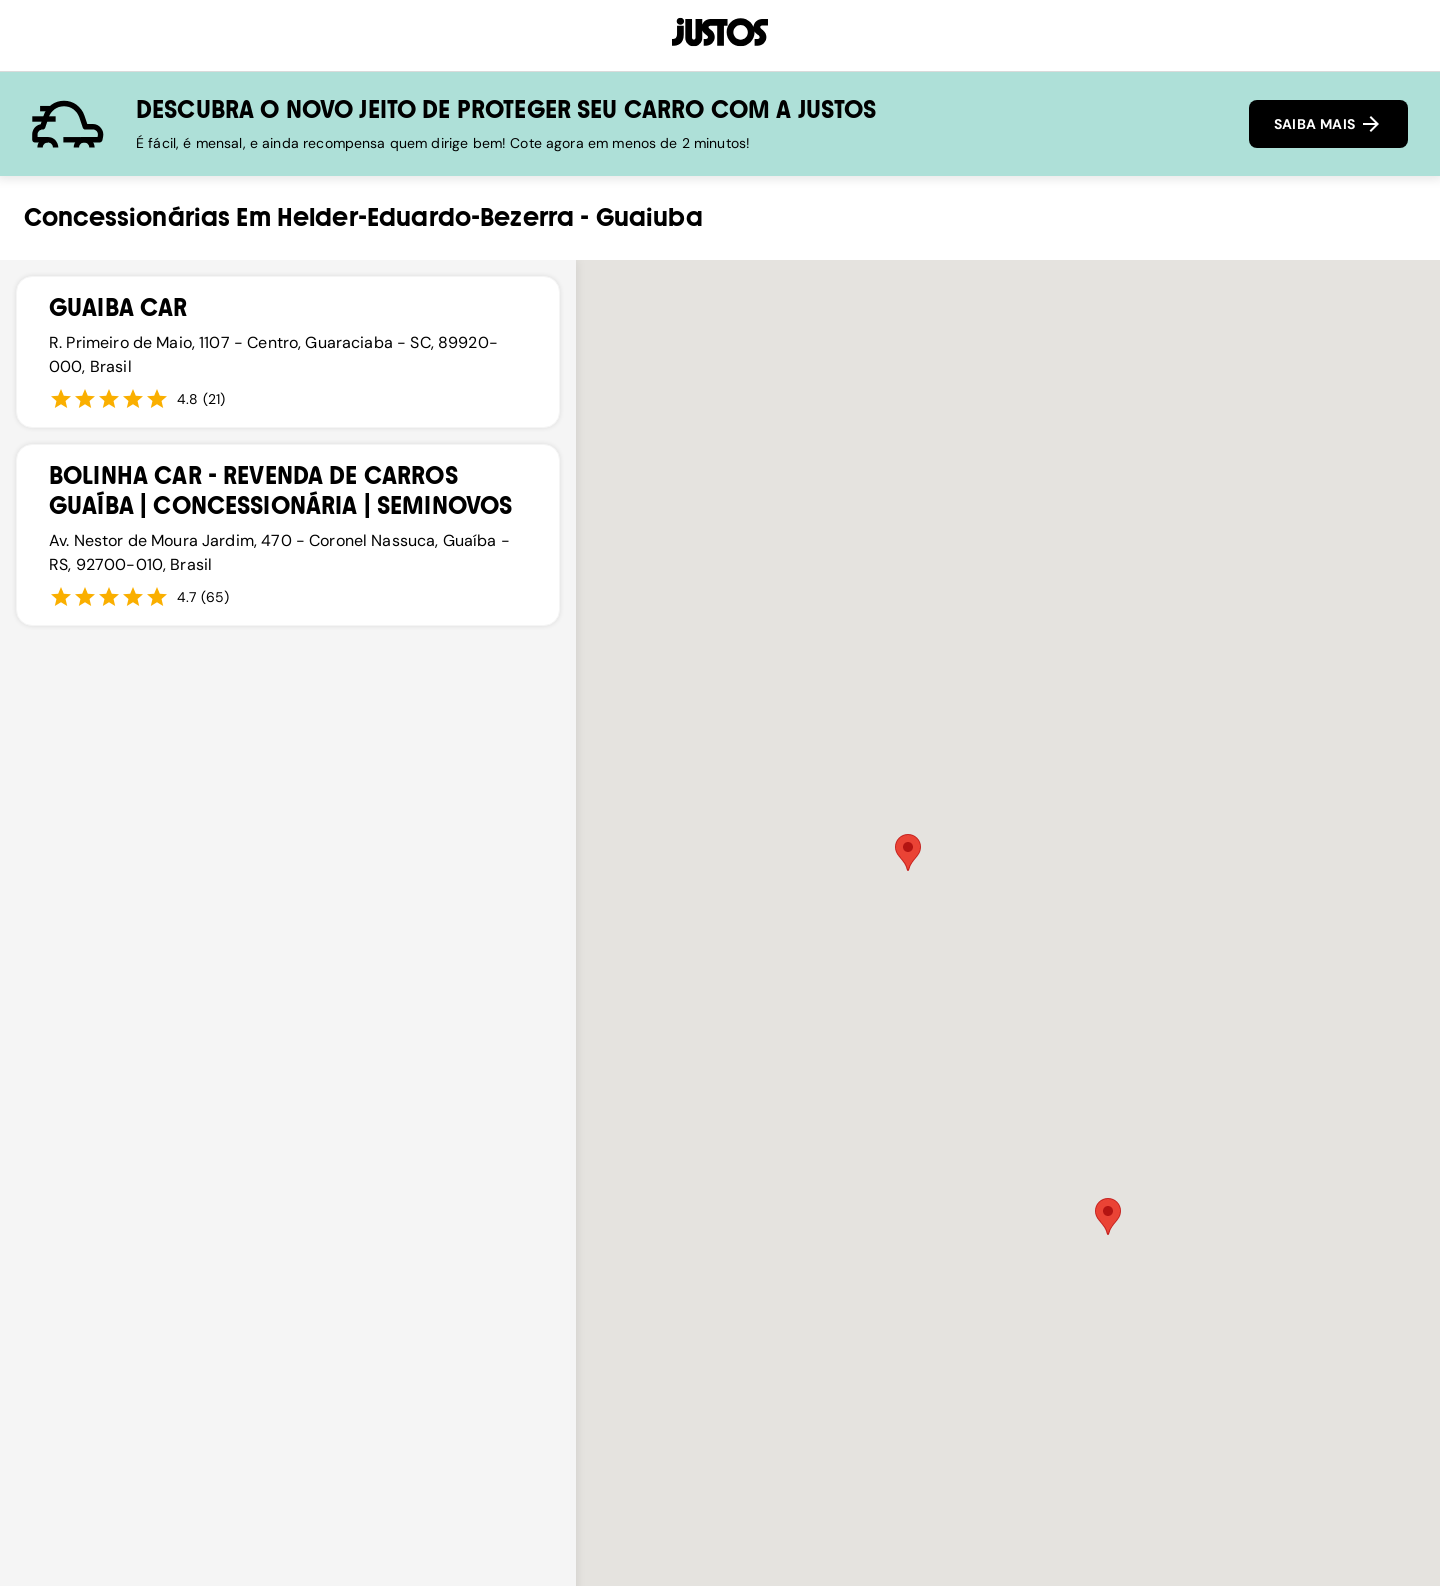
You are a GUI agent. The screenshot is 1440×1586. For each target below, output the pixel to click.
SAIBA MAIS (1328, 124)
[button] (908, 852)
